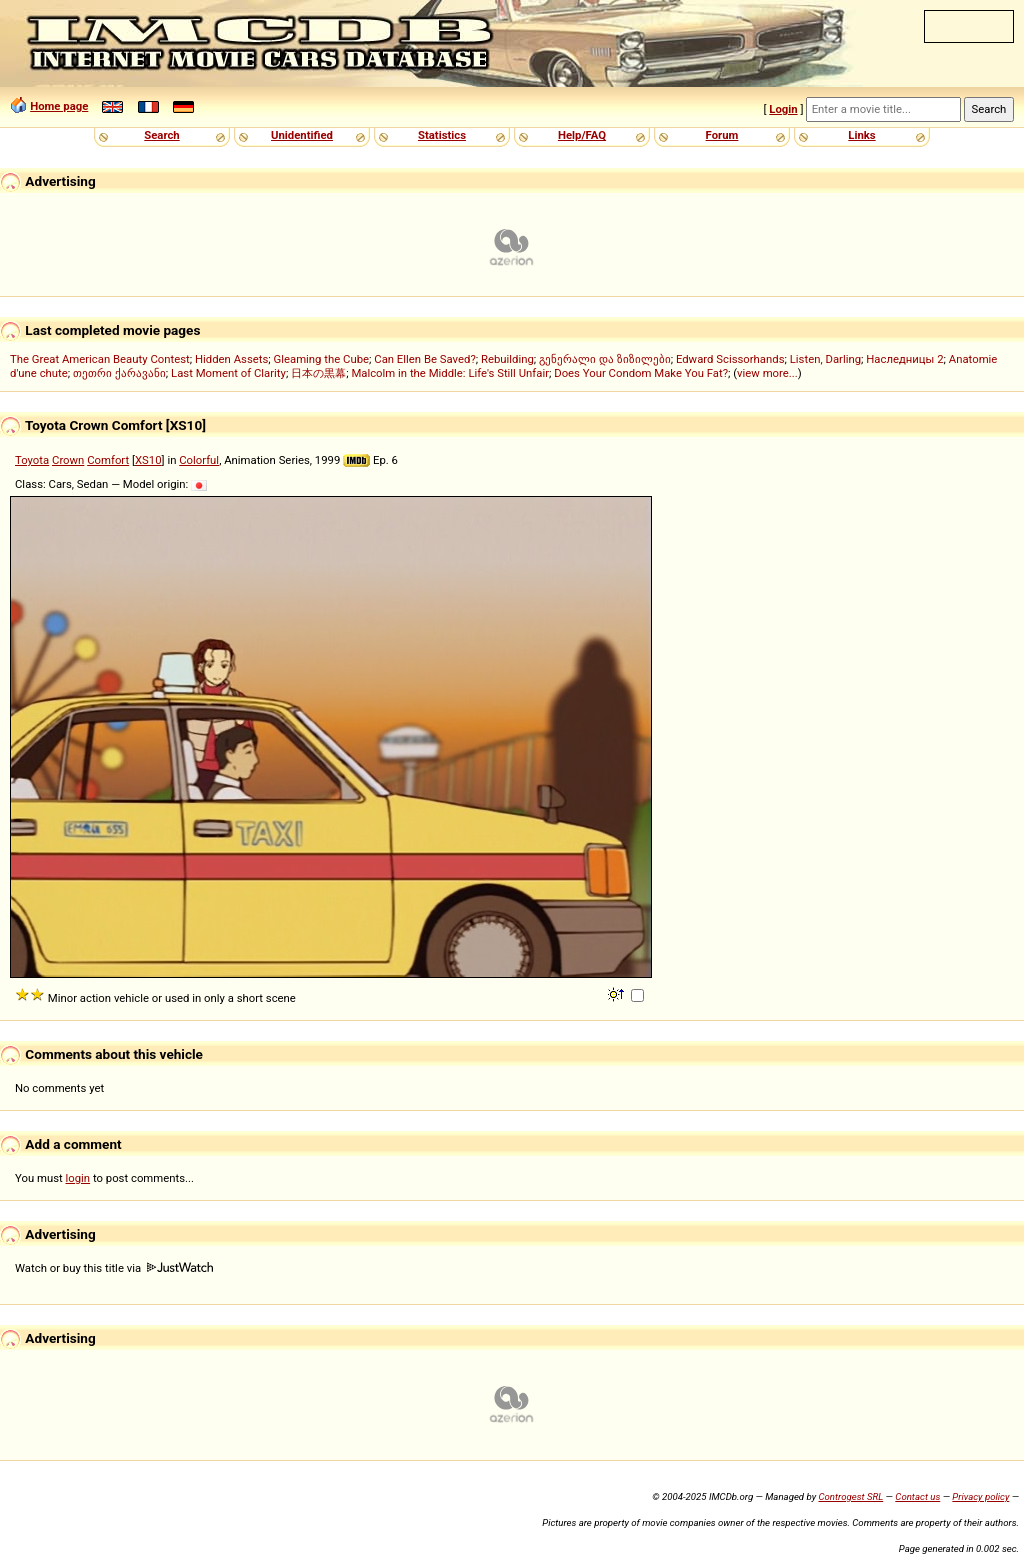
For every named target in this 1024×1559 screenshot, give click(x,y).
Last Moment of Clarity (228, 373)
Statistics (442, 135)
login (78, 1178)
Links (861, 135)
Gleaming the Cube (322, 359)
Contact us (917, 1496)
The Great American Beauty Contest (100, 359)
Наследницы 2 (904, 359)
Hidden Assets (231, 359)
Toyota (32, 460)
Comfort (108, 460)
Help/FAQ (582, 135)
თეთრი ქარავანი (119, 373)
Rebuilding (507, 359)
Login (783, 109)
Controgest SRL (850, 1496)
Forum (722, 135)
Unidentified (302, 135)
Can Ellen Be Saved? (424, 359)
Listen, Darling (825, 359)
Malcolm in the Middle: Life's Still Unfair (450, 373)
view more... (767, 373)
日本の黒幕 (318, 373)
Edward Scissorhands (730, 359)
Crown (68, 460)
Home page (59, 106)
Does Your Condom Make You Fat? (641, 373)
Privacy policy (980, 1496)
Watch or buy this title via (114, 1268)
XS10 (148, 460)
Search (161, 135)
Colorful (199, 460)
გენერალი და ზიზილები (605, 359)
